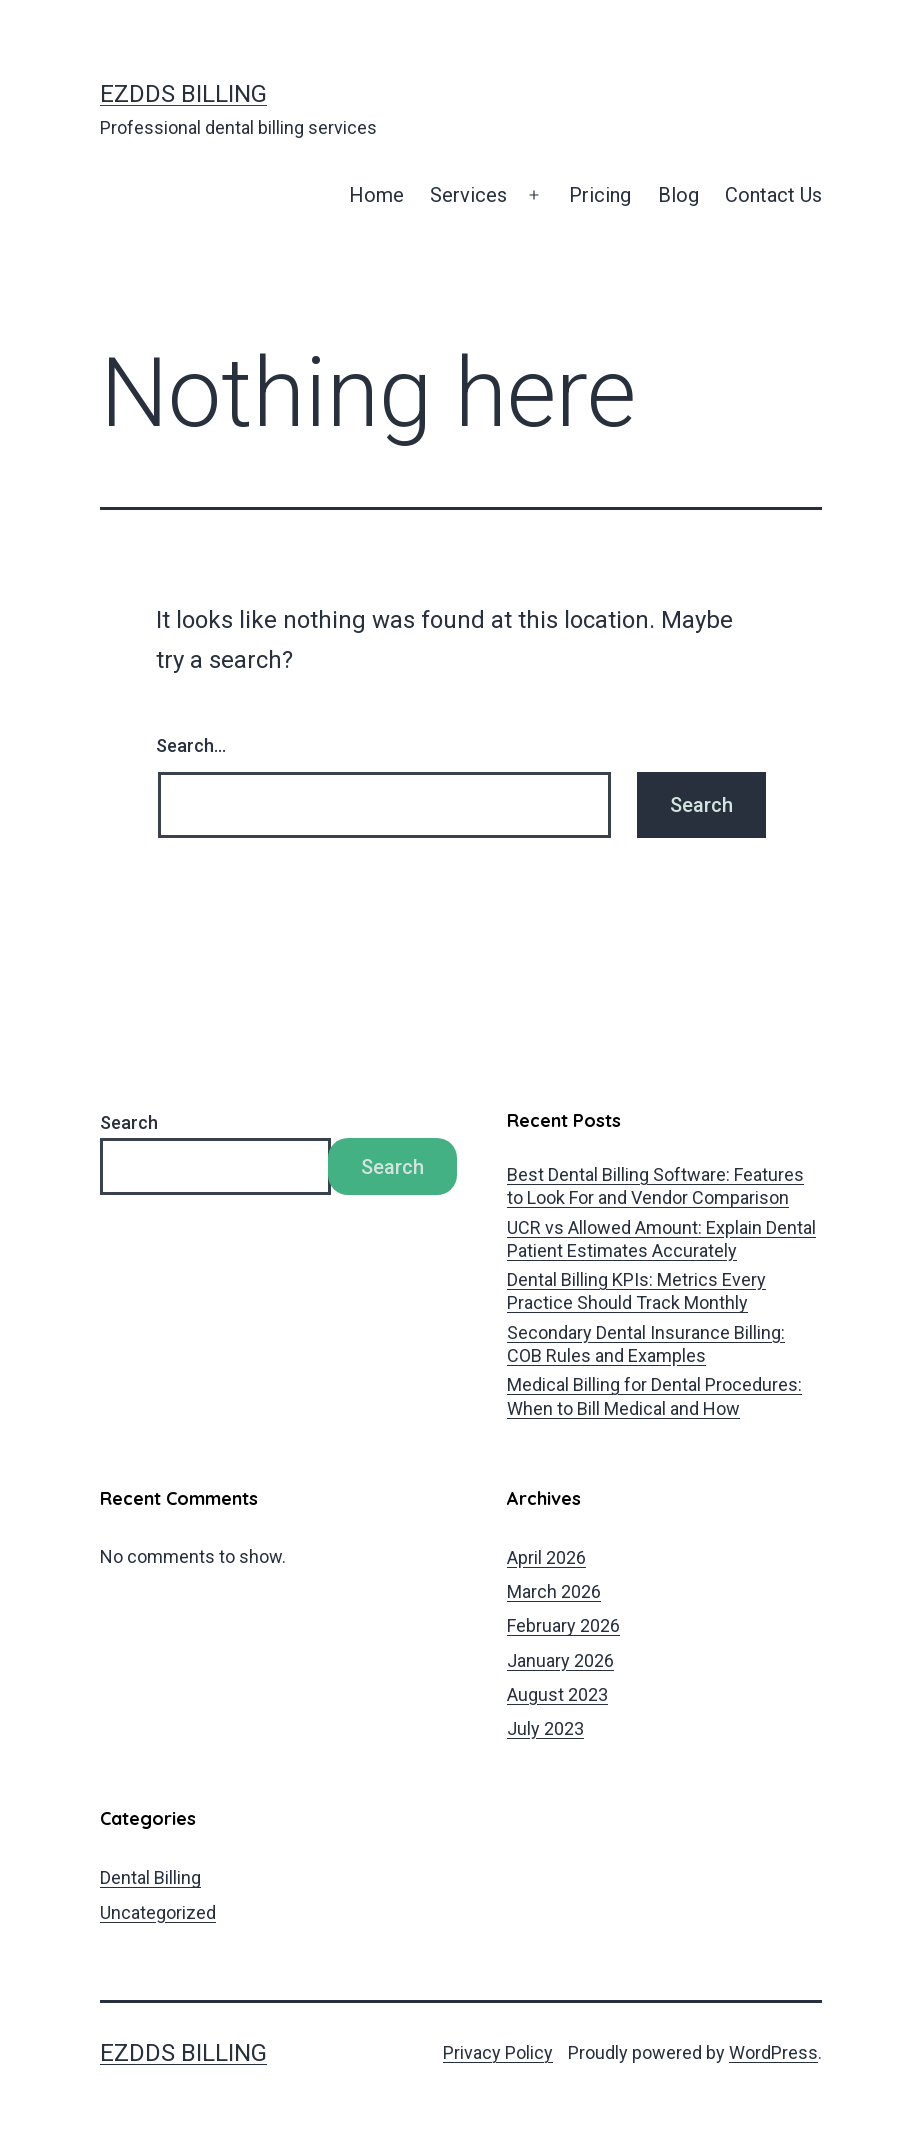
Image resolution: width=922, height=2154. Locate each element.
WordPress (773, 2052)
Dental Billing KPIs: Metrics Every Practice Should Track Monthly (636, 1291)
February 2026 (563, 1625)
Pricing (600, 195)
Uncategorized (158, 1912)
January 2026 (560, 1660)
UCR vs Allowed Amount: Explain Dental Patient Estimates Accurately (661, 1239)
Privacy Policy (498, 2052)
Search (129, 1122)
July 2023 (545, 1728)
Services (468, 195)
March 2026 (554, 1591)
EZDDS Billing (183, 94)
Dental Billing (150, 1877)
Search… (191, 745)
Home (376, 195)
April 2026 (546, 1557)
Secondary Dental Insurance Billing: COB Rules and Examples (646, 1344)
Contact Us (773, 195)
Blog (678, 195)
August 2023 (557, 1694)
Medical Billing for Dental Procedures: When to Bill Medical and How (654, 1396)
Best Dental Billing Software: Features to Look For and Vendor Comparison (655, 1186)
